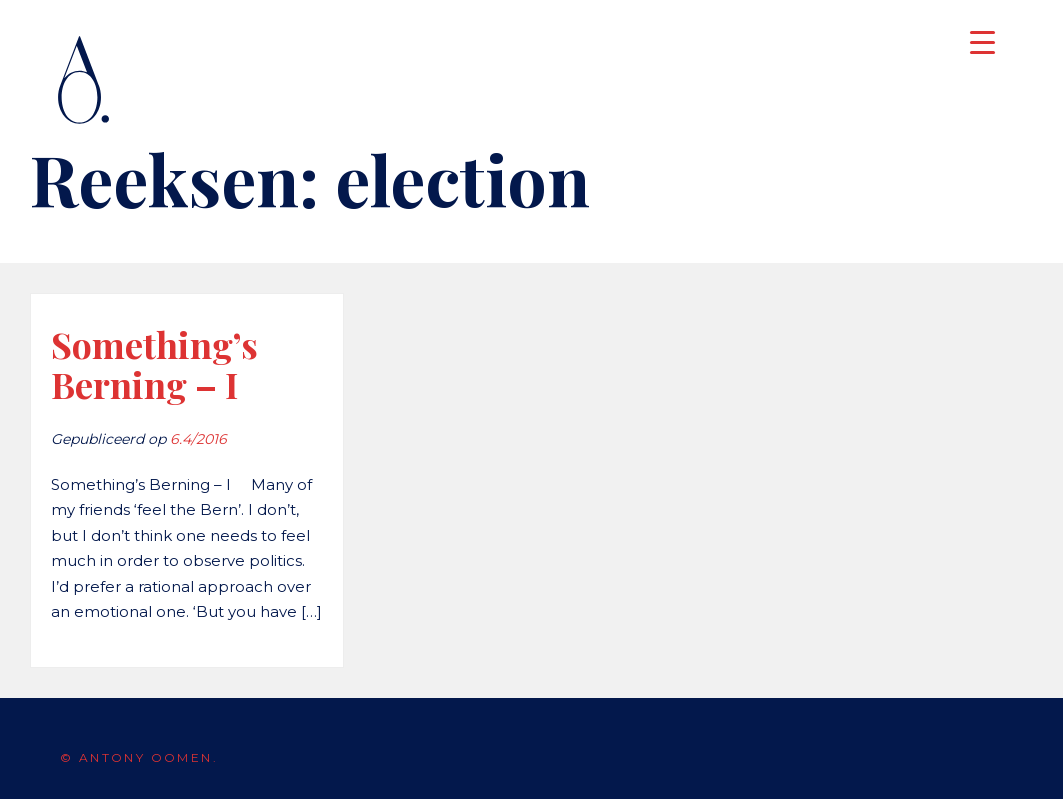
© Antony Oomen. (139, 757)
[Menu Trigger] (982, 42)
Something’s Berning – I (154, 364)
